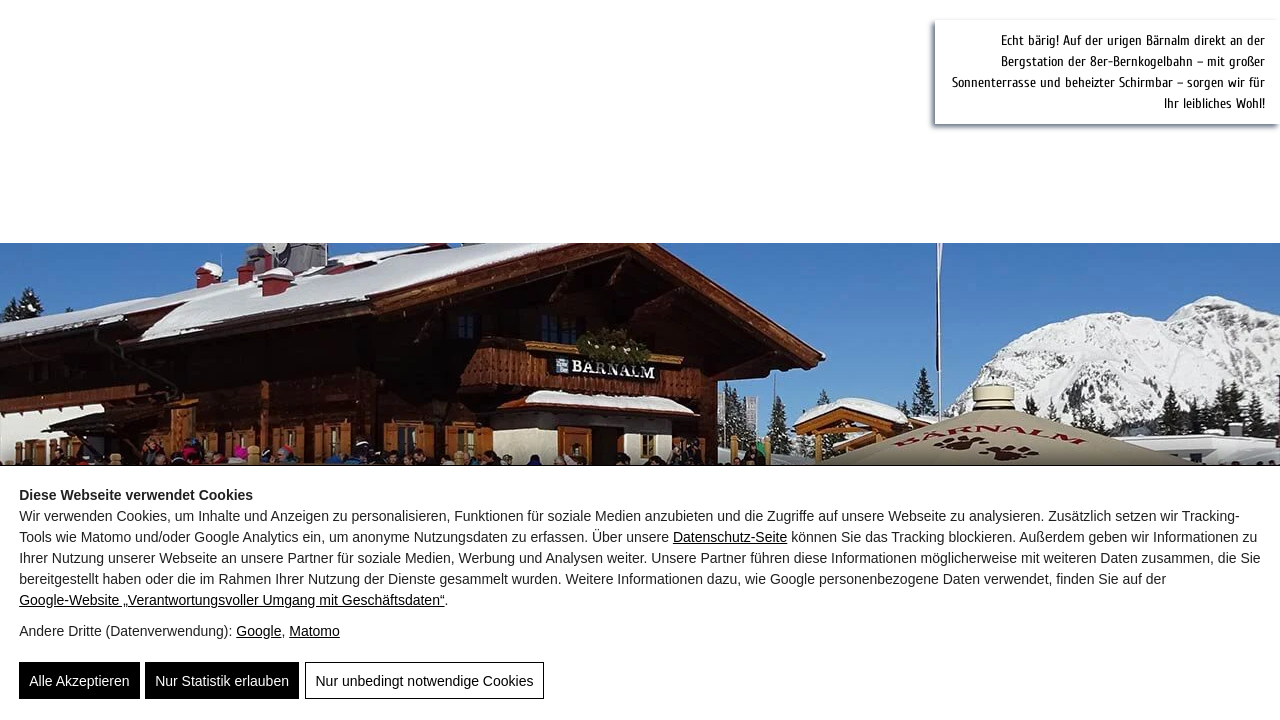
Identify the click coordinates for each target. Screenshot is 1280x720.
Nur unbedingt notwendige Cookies (423, 682)
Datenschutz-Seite (730, 538)
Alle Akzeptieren (79, 682)
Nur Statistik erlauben (222, 682)
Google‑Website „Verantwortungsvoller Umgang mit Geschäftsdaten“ (231, 601)
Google (258, 632)
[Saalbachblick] (414, 122)
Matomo (314, 632)
